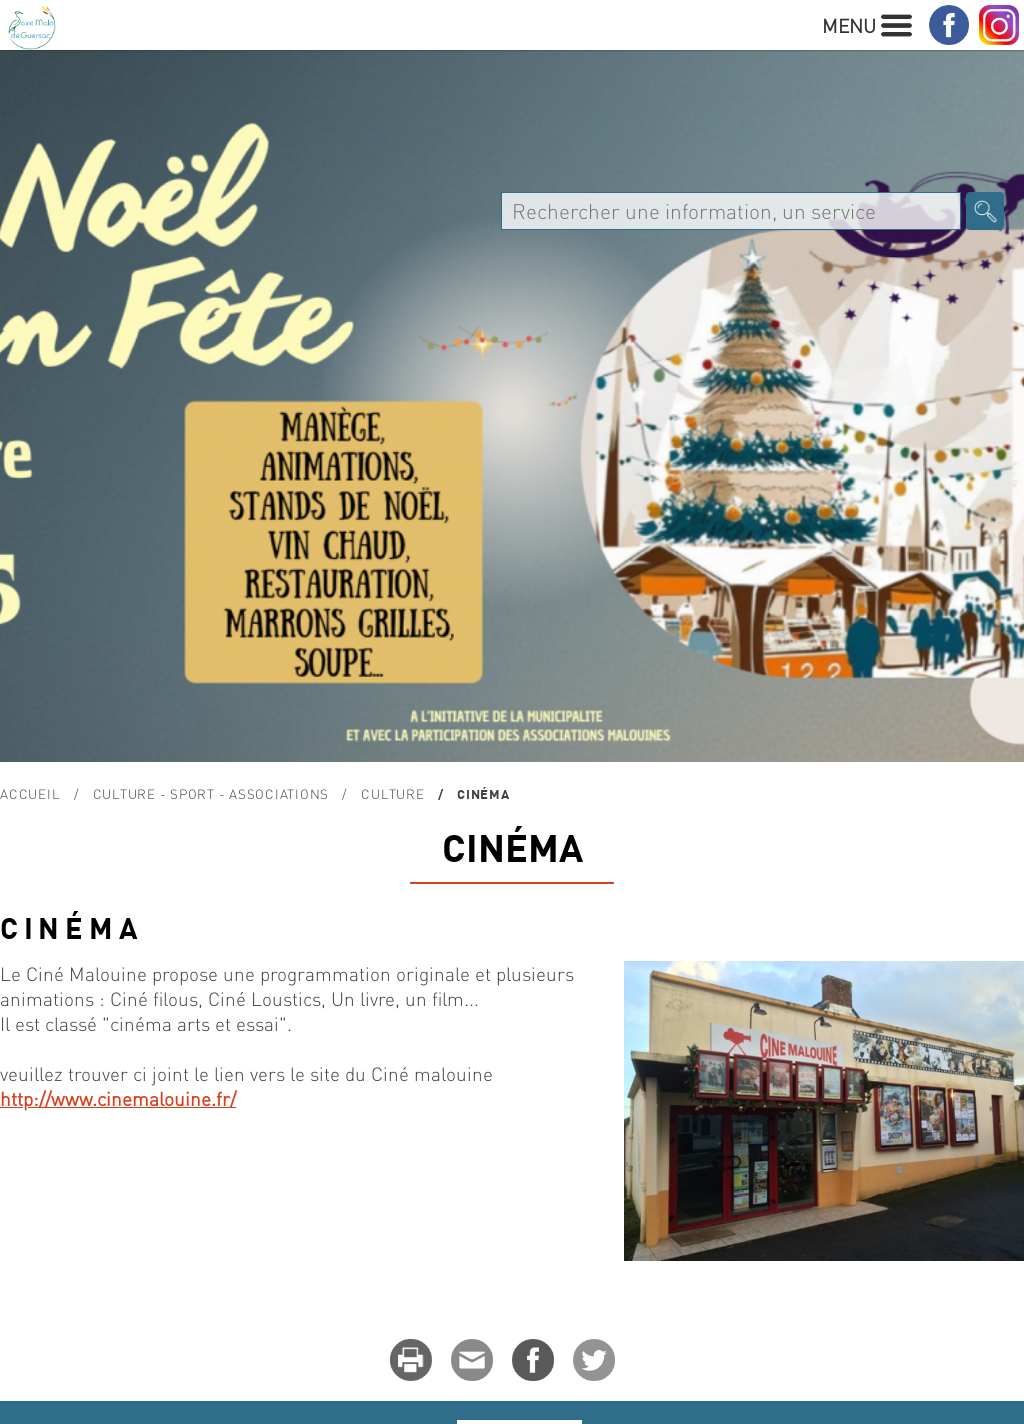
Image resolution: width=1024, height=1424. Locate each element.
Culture (392, 793)
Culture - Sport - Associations (211, 793)
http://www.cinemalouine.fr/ (118, 1098)
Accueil (30, 793)
